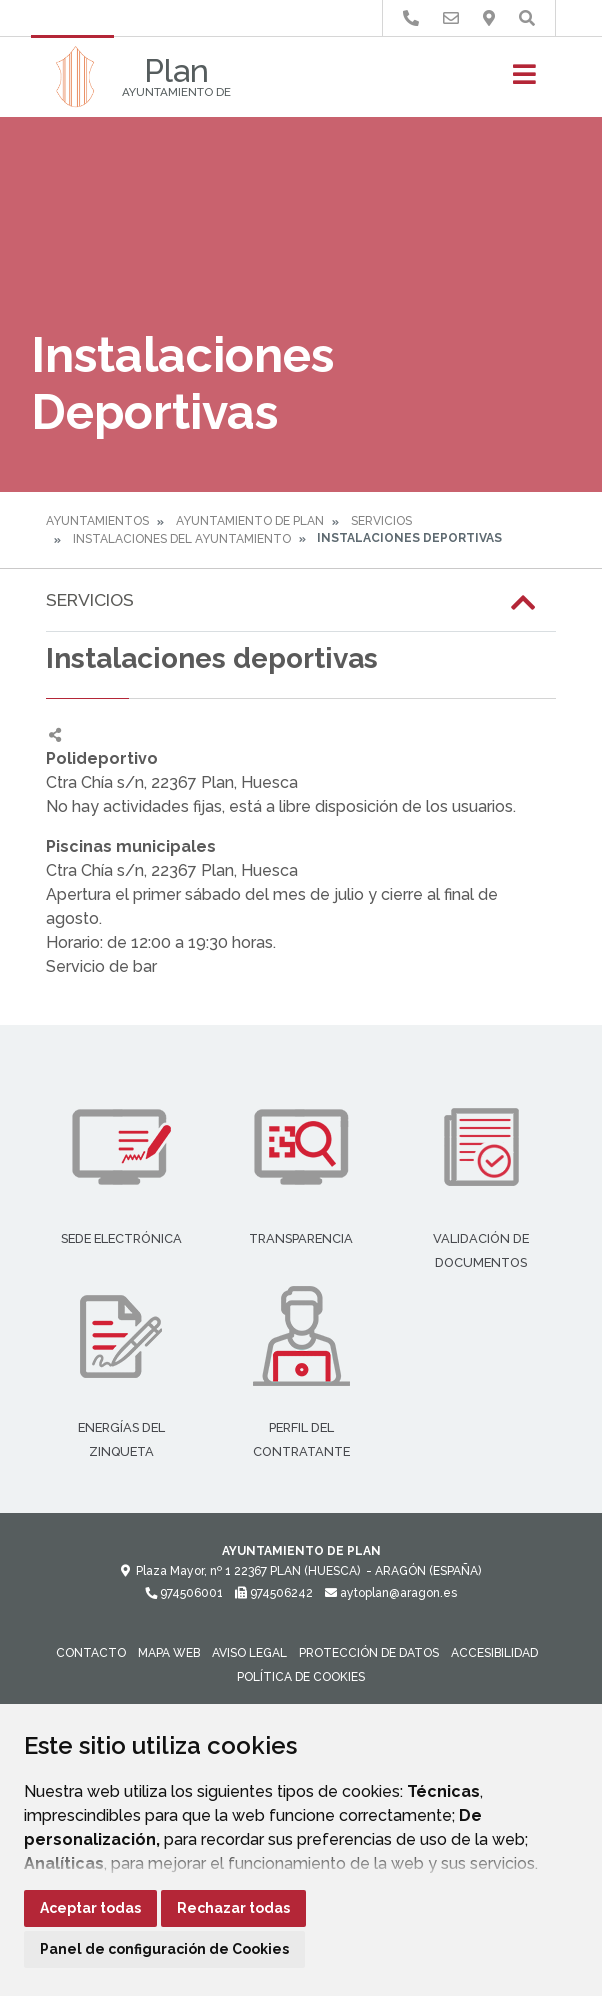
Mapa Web (169, 1653)
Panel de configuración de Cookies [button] (164, 1949)
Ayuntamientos (97, 521)
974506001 (184, 1593)
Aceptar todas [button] (90, 1908)
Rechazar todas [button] (233, 1908)
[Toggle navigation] (524, 80)
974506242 (274, 1593)
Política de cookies (301, 1677)
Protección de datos (369, 1653)
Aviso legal (249, 1653)
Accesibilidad (494, 1653)
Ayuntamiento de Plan (250, 521)
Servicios (381, 521)
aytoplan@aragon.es (391, 1593)
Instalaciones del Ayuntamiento (182, 539)
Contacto (91, 1653)
